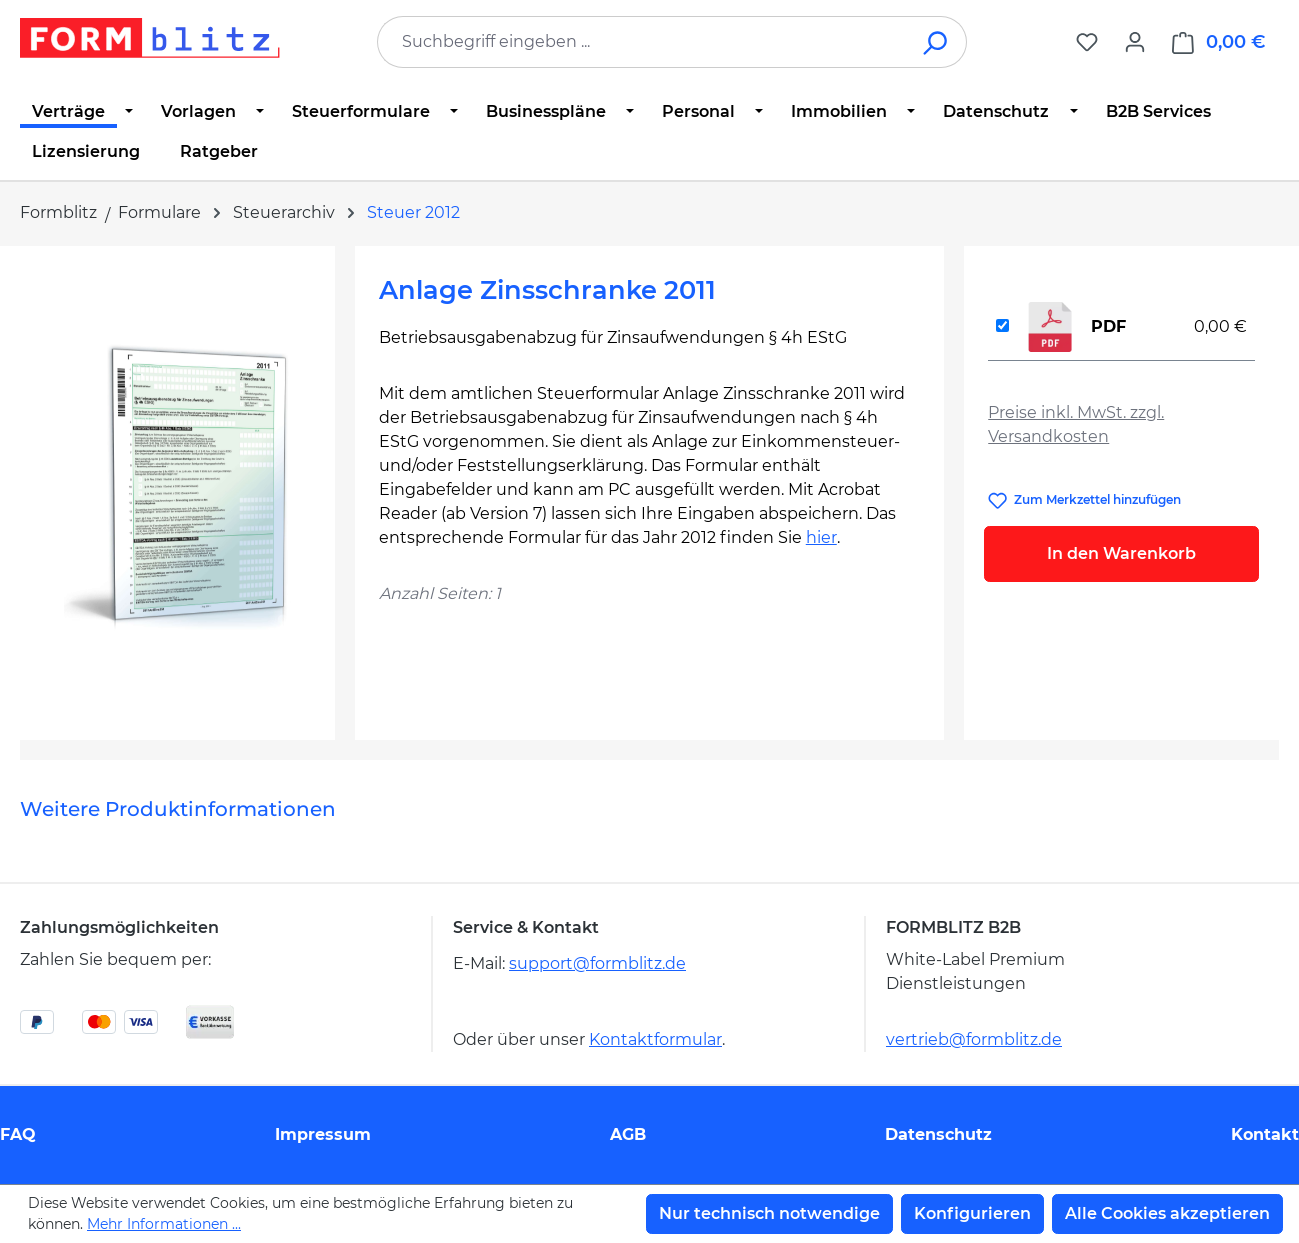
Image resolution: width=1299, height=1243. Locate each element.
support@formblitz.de (597, 963)
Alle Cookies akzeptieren (1167, 1213)
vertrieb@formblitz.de (974, 1039)
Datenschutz (938, 1134)
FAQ (18, 1134)
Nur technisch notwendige (769, 1213)
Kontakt (1265, 1134)
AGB (628, 1134)
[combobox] (642, 42)
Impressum (323, 1134)
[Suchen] (936, 42)
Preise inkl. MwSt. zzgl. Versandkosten (1076, 424)
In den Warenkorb (1121, 553)
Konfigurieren (972, 1213)
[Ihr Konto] (1135, 42)
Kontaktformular (655, 1039)
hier (821, 537)
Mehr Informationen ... (164, 1224)
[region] (177, 485)
